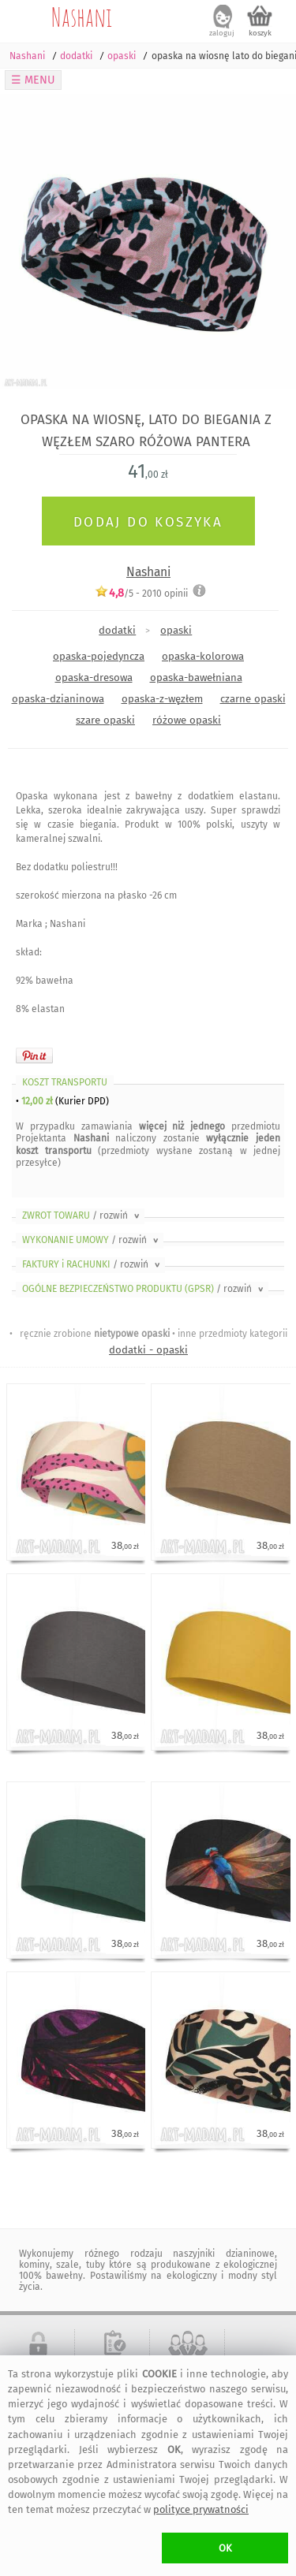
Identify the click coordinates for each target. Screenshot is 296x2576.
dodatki (117, 630)
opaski (176, 630)
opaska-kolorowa (203, 656)
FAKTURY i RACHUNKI (92, 1264)
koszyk (260, 33)
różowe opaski (186, 720)
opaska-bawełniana (196, 677)
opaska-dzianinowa (58, 699)
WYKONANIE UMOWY (91, 1239)
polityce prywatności (201, 2509)
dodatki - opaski (148, 1350)
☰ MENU (33, 80)
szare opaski (105, 720)
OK (225, 2548)
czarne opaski (253, 699)
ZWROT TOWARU (82, 1215)
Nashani (81, 16)
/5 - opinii (141, 593)
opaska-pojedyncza (98, 656)
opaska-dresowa (94, 677)
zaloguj (221, 33)
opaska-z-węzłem (162, 699)
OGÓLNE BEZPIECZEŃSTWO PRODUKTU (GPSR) (144, 1288)
